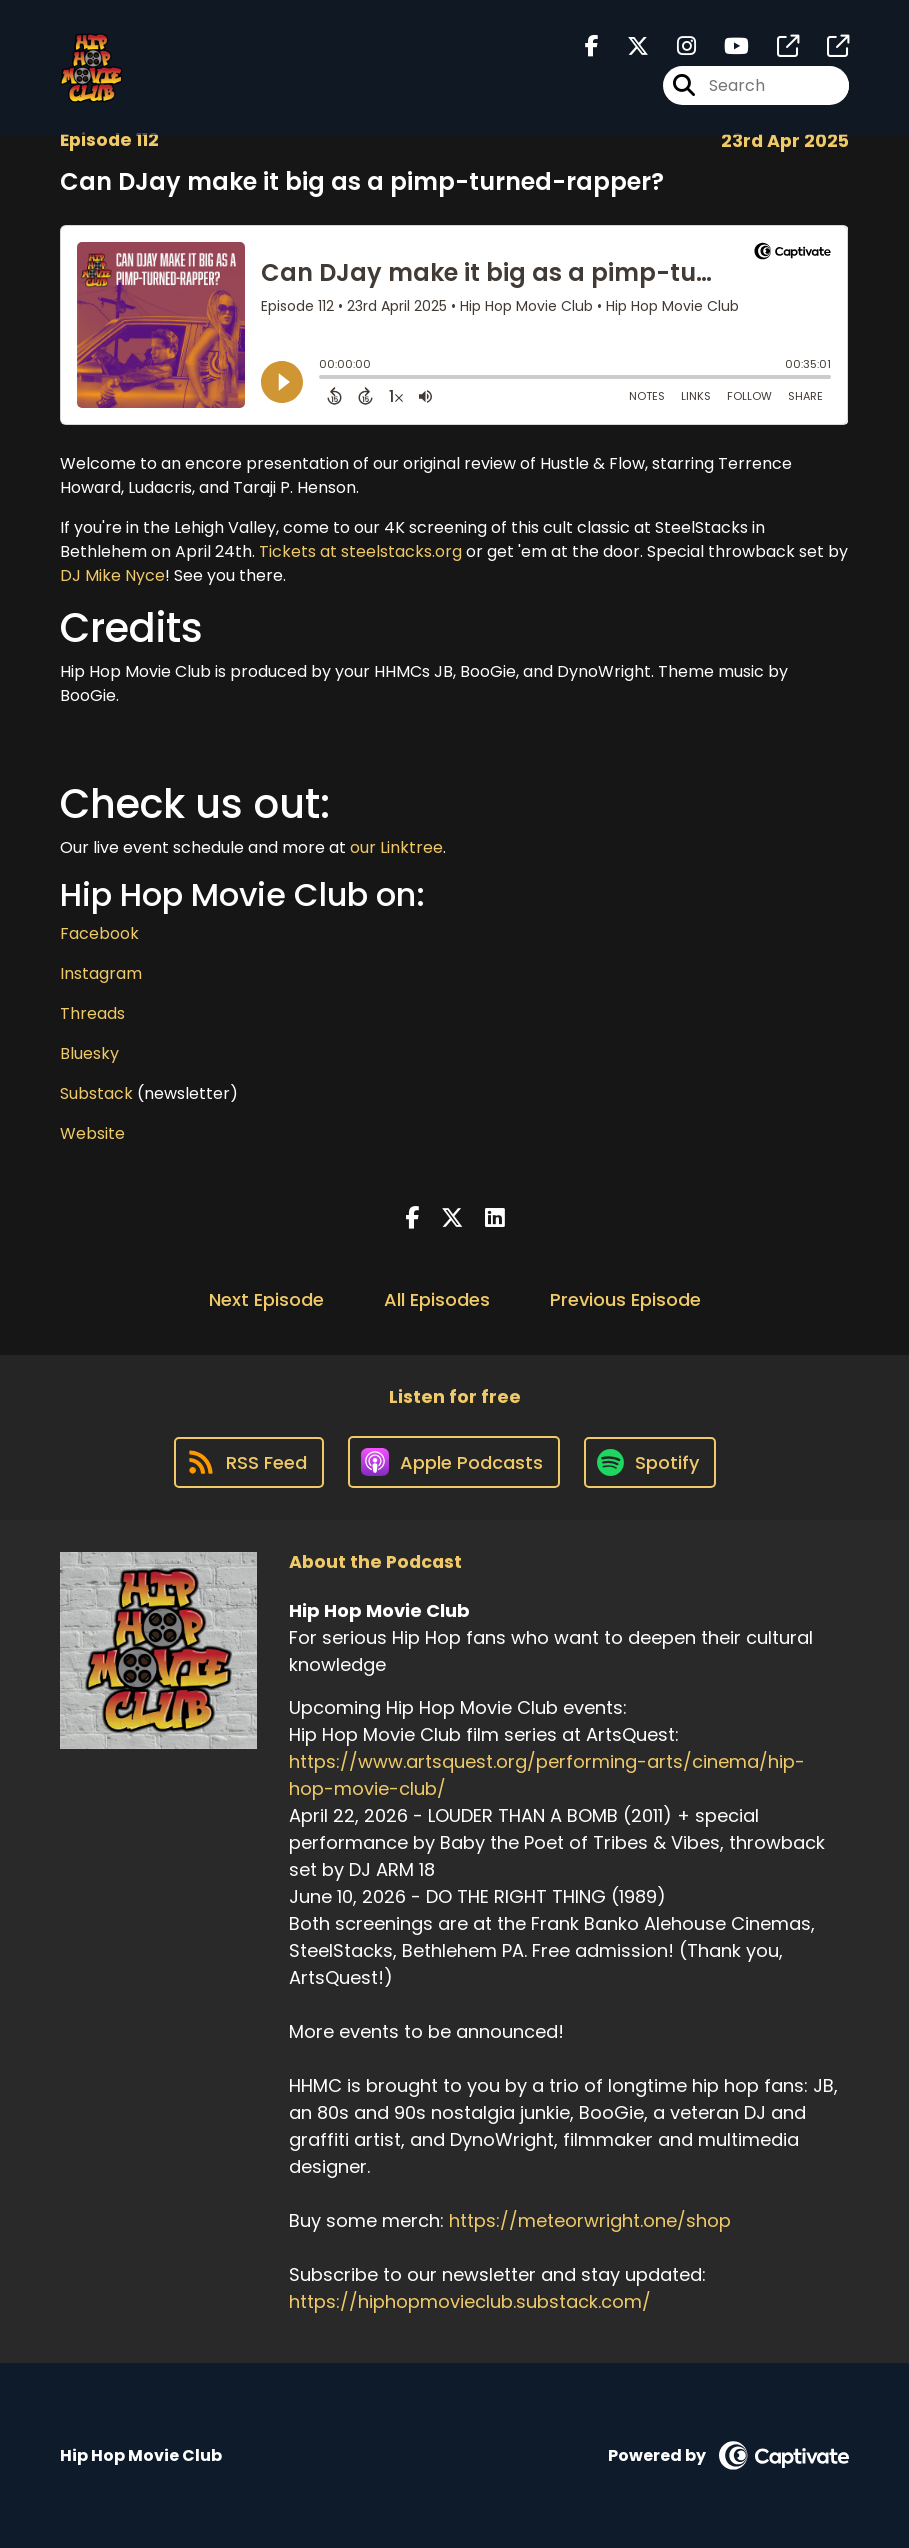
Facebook (99, 933)
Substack (96, 1093)
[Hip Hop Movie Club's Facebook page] (592, 46)
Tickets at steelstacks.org (360, 551)
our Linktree (396, 847)
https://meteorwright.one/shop (590, 2220)
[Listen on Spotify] (650, 1462)
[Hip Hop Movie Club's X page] (626, 46)
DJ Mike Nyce (112, 575)
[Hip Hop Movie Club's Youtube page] (724, 46)
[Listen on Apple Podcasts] (454, 1462)
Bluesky (89, 1053)
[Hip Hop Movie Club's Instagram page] (674, 46)
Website (92, 1133)
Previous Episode (625, 1299)
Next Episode (266, 1299)
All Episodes (437, 1299)
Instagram (101, 973)
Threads (92, 1013)
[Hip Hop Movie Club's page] (776, 46)
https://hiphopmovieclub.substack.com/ (470, 2301)
